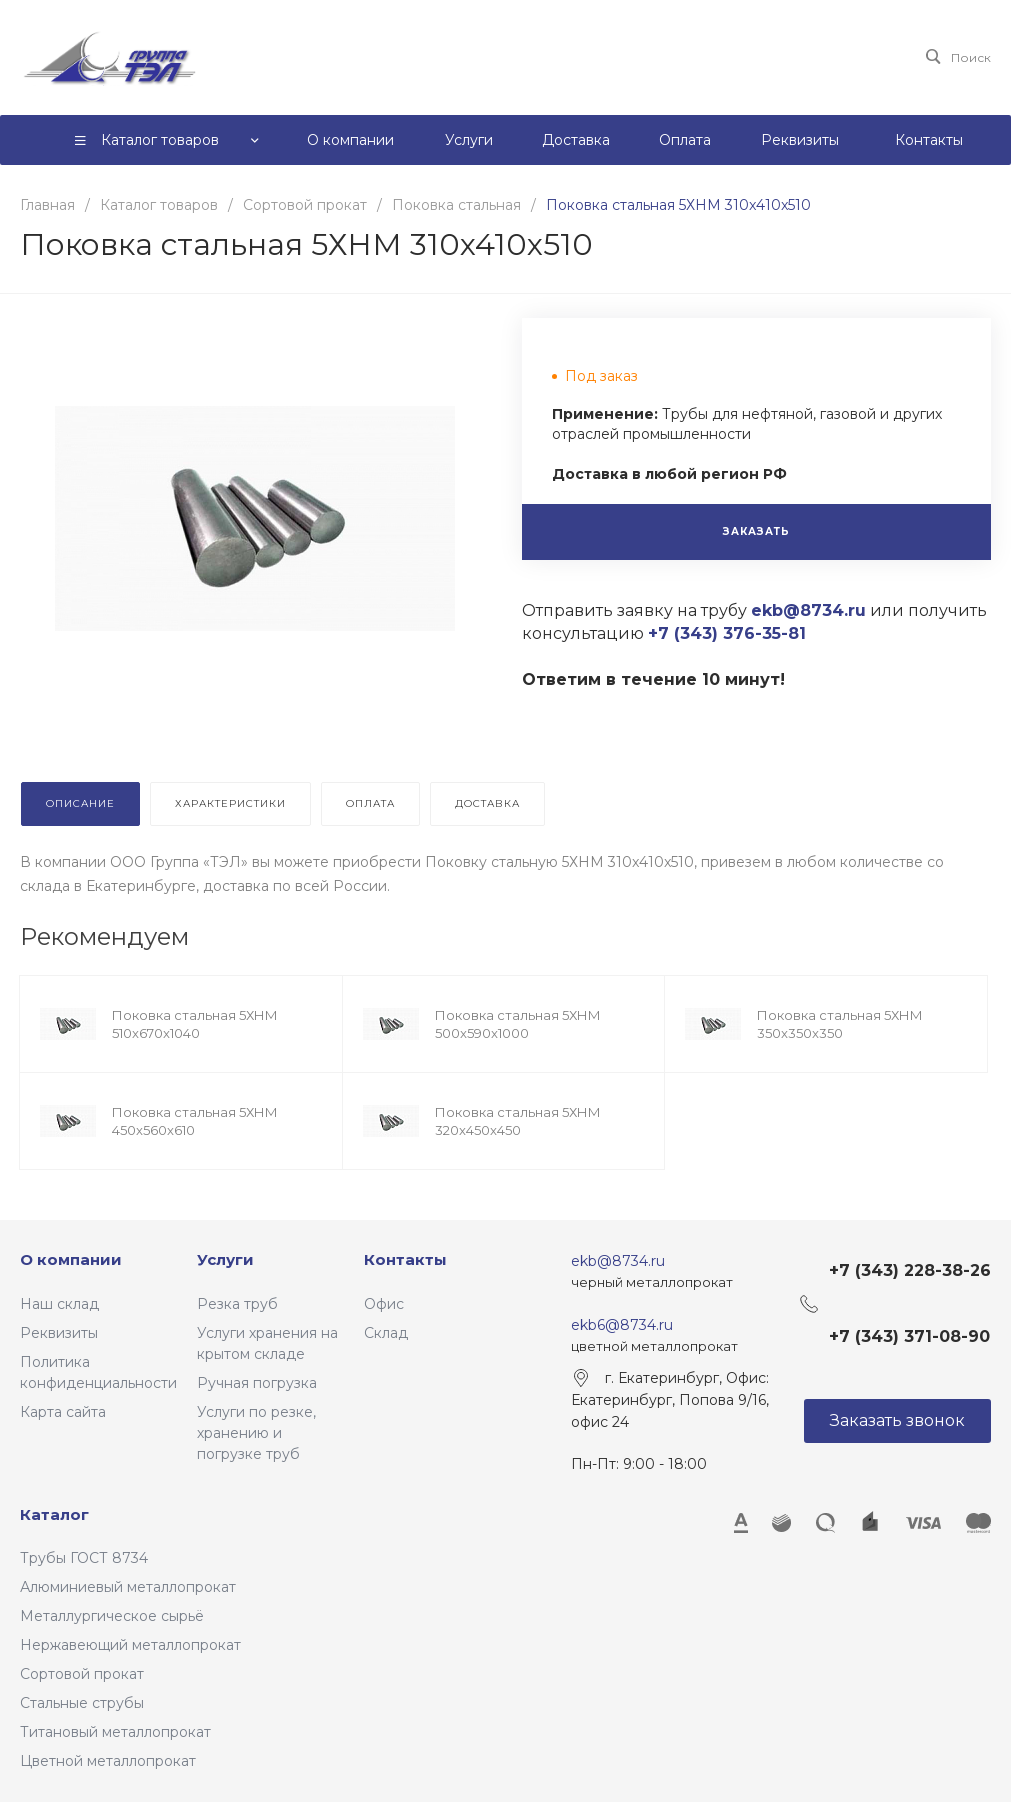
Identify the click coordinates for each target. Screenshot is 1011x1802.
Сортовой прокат (82, 1674)
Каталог (54, 1514)
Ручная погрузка (257, 1383)
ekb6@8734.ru (622, 1325)
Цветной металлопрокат (108, 1761)
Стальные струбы (82, 1703)
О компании (71, 1259)
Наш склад (59, 1304)
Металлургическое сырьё (112, 1616)
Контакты (405, 1259)
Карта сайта (63, 1412)
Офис (384, 1304)
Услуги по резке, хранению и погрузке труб (256, 1433)
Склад (386, 1333)
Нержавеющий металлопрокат (130, 1645)
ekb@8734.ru (618, 1261)
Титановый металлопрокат (115, 1732)
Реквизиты (59, 1333)
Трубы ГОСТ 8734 (84, 1558)
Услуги (225, 1259)
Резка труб (237, 1304)
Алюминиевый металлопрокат (128, 1587)
